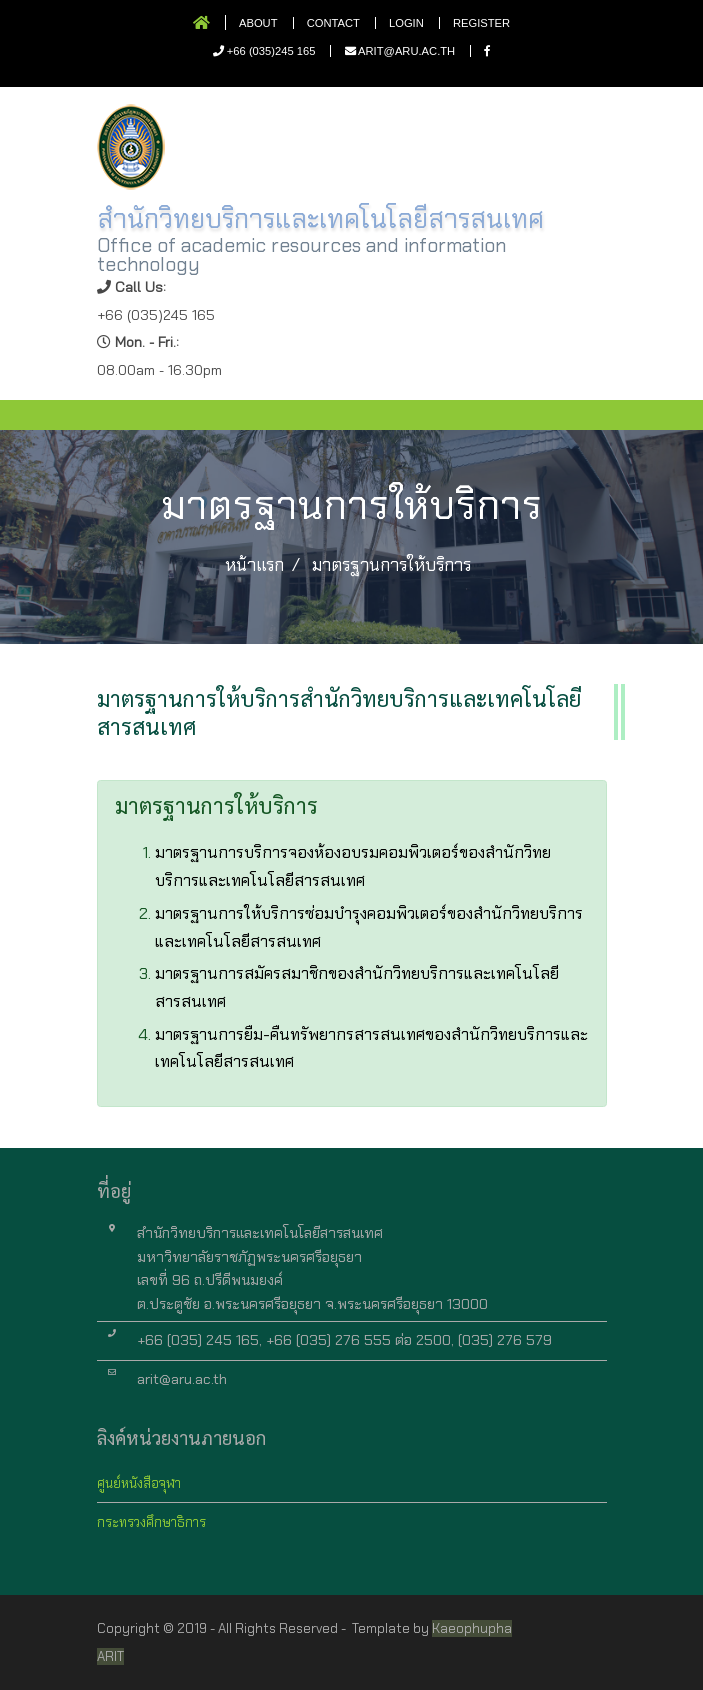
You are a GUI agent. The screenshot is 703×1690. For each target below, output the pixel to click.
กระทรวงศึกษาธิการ (151, 1522)
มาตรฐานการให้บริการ (391, 565)
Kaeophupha (472, 1628)
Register (481, 23)
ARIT (110, 1656)
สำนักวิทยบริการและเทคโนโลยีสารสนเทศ (320, 219)
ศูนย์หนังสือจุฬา (139, 1483)
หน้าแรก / (262, 565)
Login (406, 23)
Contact (333, 23)
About (258, 23)
